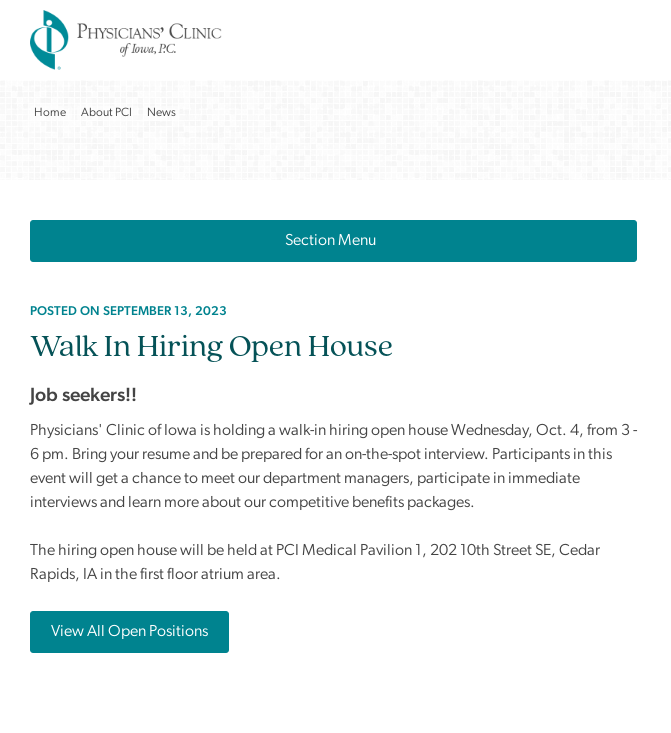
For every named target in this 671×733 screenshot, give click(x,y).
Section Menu (333, 241)
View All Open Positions (129, 632)
